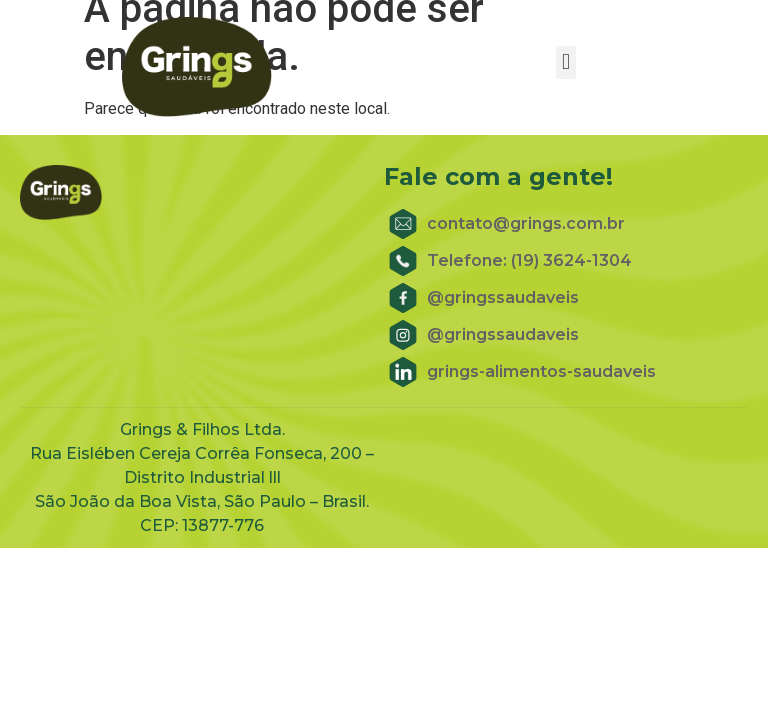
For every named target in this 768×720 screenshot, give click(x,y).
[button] (565, 62)
